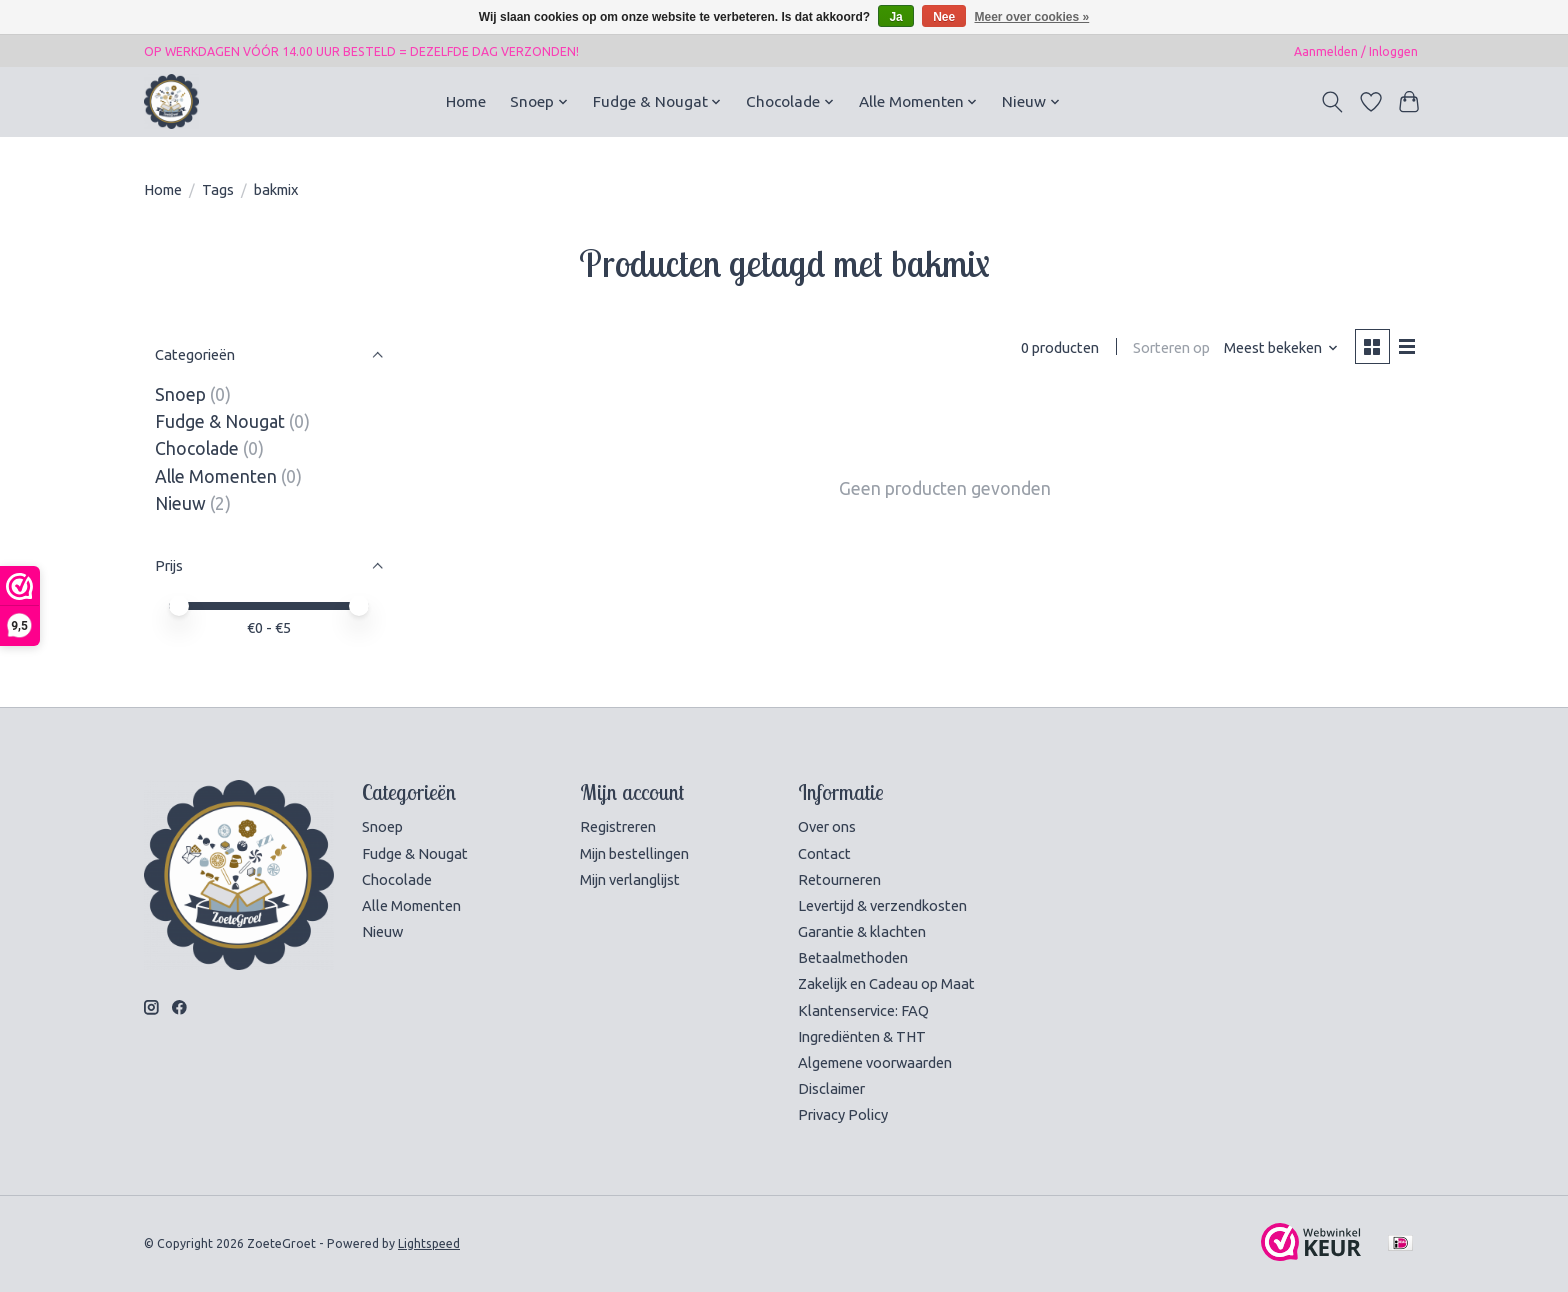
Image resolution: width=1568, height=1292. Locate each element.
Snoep (180, 394)
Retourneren (839, 879)
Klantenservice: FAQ (863, 1010)
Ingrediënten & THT (862, 1036)
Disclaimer (831, 1088)
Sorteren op (1171, 347)
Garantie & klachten (862, 931)
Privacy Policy (843, 1114)
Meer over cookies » (1032, 17)
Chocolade (197, 448)
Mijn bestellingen (634, 853)
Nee (944, 17)
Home (466, 101)
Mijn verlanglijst (630, 879)
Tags (218, 189)
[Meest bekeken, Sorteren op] (1281, 347)
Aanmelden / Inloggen (1356, 51)
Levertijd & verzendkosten (882, 905)
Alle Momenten (216, 476)
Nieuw (180, 503)
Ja (895, 17)
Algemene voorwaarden (875, 1062)
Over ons (827, 826)
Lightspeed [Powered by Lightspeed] (429, 1243)
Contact (824, 853)
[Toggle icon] (1332, 102)
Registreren (618, 826)
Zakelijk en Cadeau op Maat (886, 983)
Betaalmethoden (853, 957)
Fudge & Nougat (220, 421)
